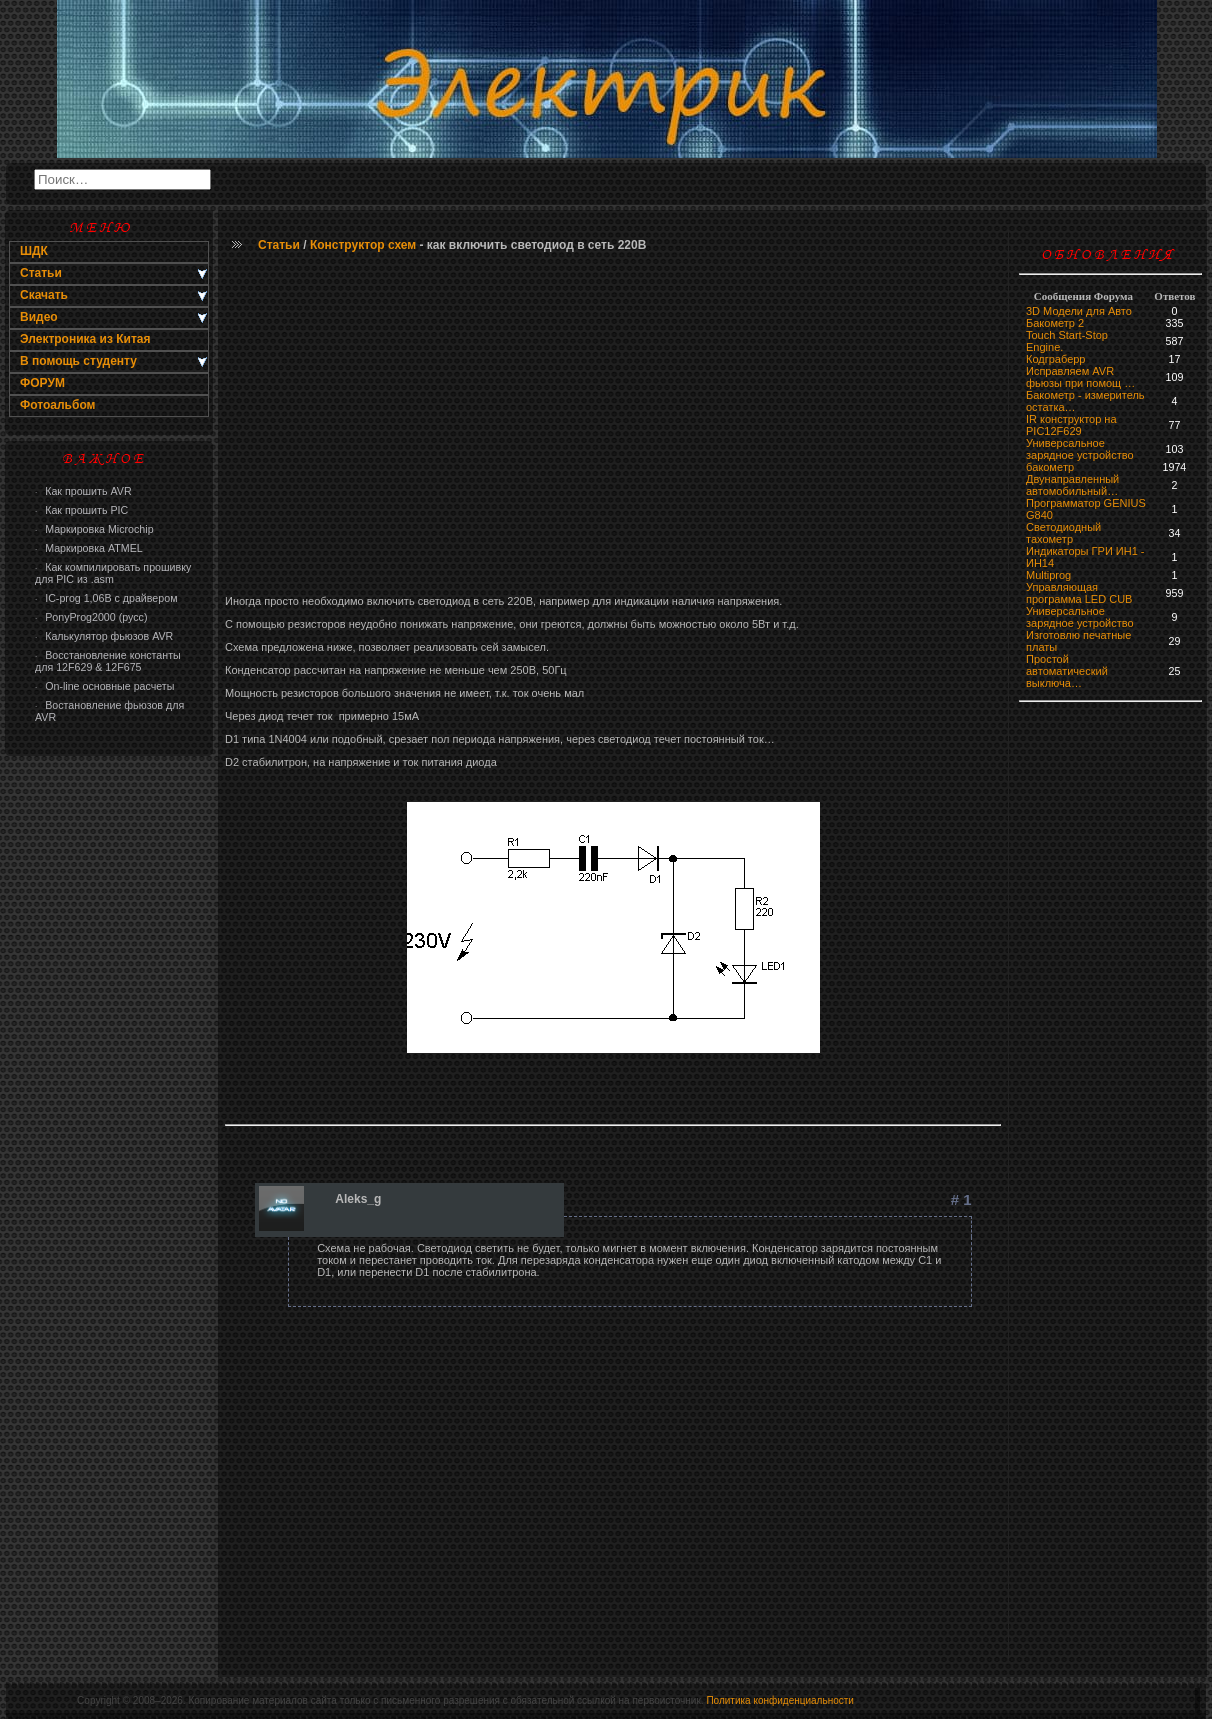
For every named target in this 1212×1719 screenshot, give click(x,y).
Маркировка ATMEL (89, 548)
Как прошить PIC (81, 510)
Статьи (279, 245)
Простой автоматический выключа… (1067, 671)
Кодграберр (1055, 359)
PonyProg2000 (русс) (91, 617)
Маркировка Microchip (94, 529)
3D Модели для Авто (1079, 311)
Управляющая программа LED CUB (1079, 593)
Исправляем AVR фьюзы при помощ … (1080, 377)
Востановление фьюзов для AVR (109, 711)
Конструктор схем (363, 245)
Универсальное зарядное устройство (1080, 449)
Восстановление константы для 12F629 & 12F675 (108, 661)
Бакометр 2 (1055, 323)
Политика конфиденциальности (780, 1700)
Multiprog (1048, 575)
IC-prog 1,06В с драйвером (106, 598)
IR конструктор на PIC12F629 (1071, 425)
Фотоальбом (57, 405)
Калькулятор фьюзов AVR (104, 636)
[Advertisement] (613, 425)
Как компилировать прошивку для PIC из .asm (113, 573)
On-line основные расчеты (104, 686)
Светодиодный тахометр (1063, 533)
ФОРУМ (42, 383)
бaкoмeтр (1050, 467)
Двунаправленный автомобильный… (1072, 485)
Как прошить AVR (83, 491)
